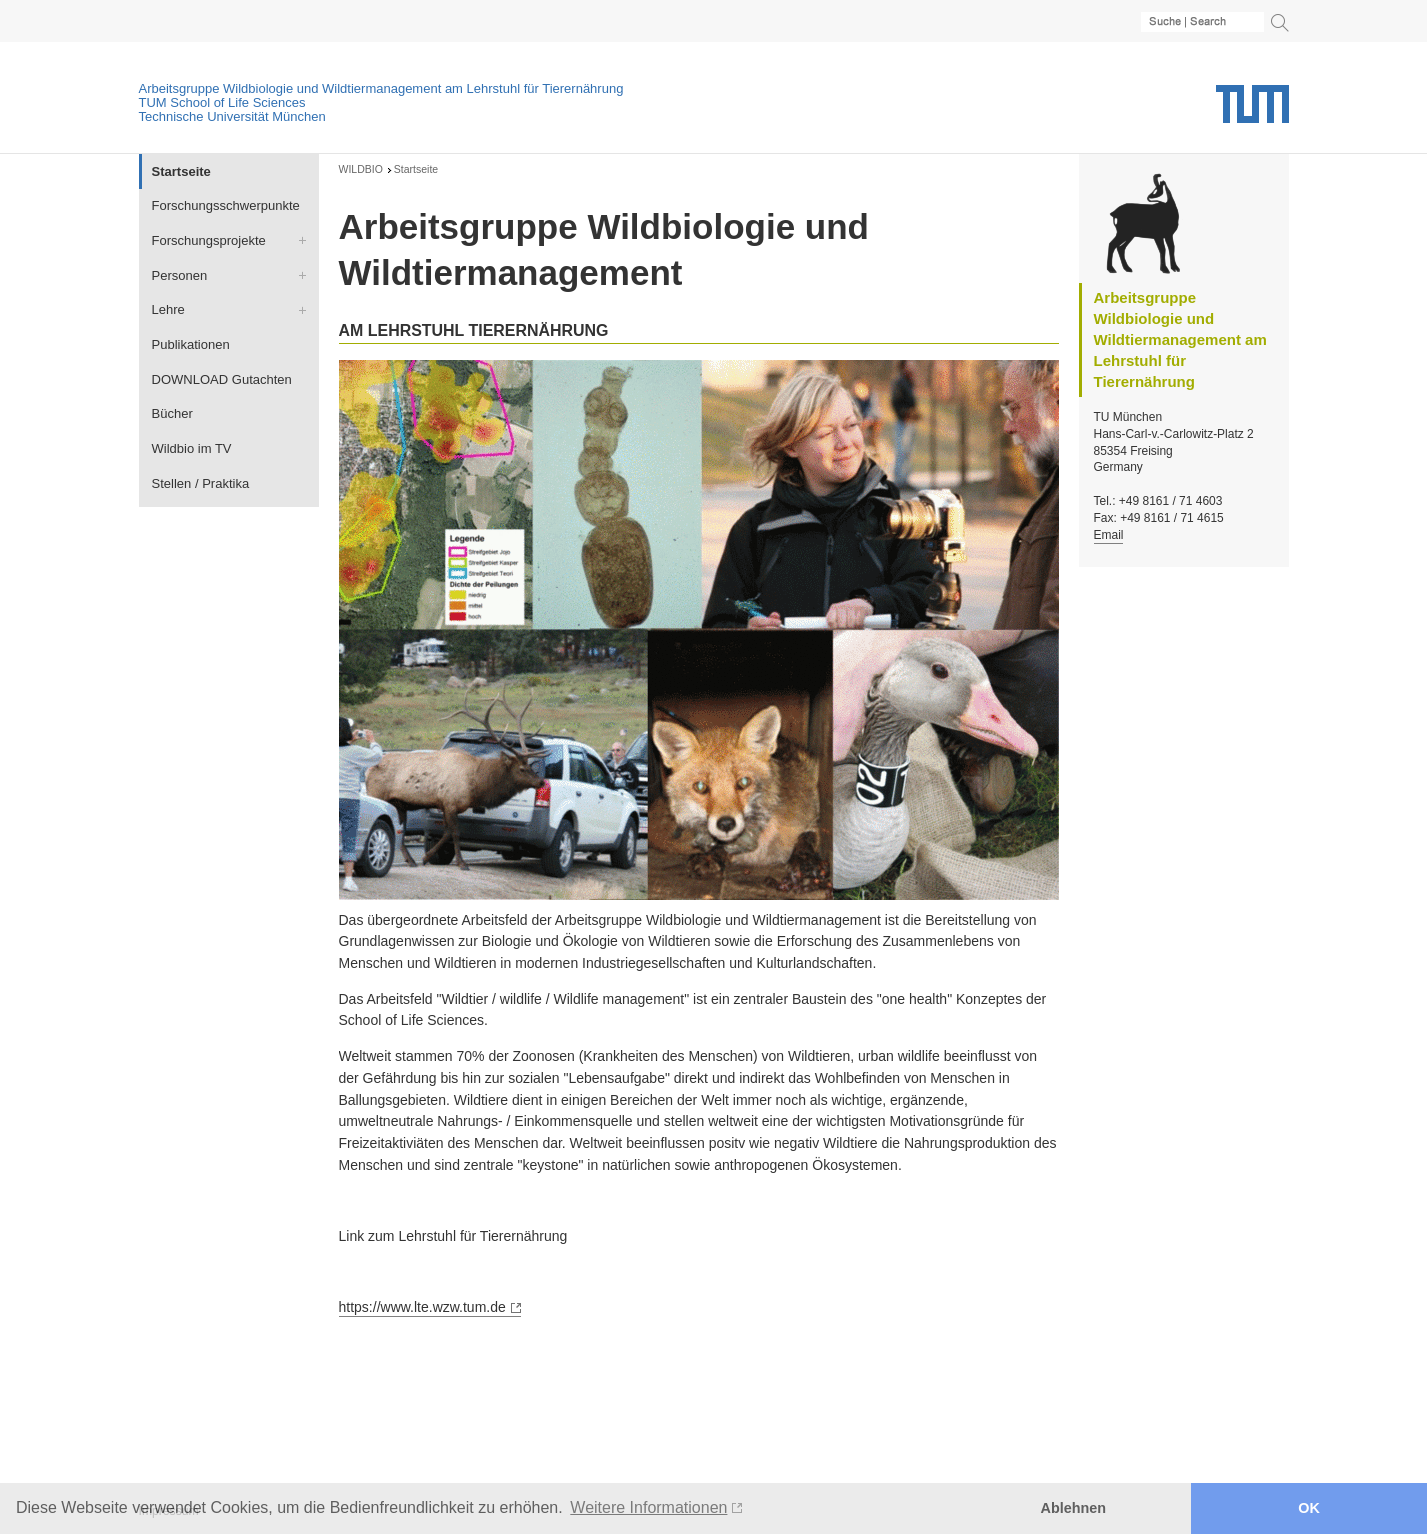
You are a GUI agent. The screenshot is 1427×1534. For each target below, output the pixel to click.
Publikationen (191, 344)
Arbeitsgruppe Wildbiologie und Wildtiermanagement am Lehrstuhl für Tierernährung (381, 88)
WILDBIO (361, 169)
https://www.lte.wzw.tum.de (422, 1307)
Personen (180, 275)
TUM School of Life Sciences (222, 102)
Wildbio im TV (192, 448)
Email (1109, 535)
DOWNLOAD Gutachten (222, 379)
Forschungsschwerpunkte (226, 205)
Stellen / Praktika (201, 483)
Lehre (168, 309)
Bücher (172, 413)
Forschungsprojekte (209, 240)
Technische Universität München (232, 116)
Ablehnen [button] (1074, 1508)
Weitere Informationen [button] (648, 1507)
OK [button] (1309, 1508)
